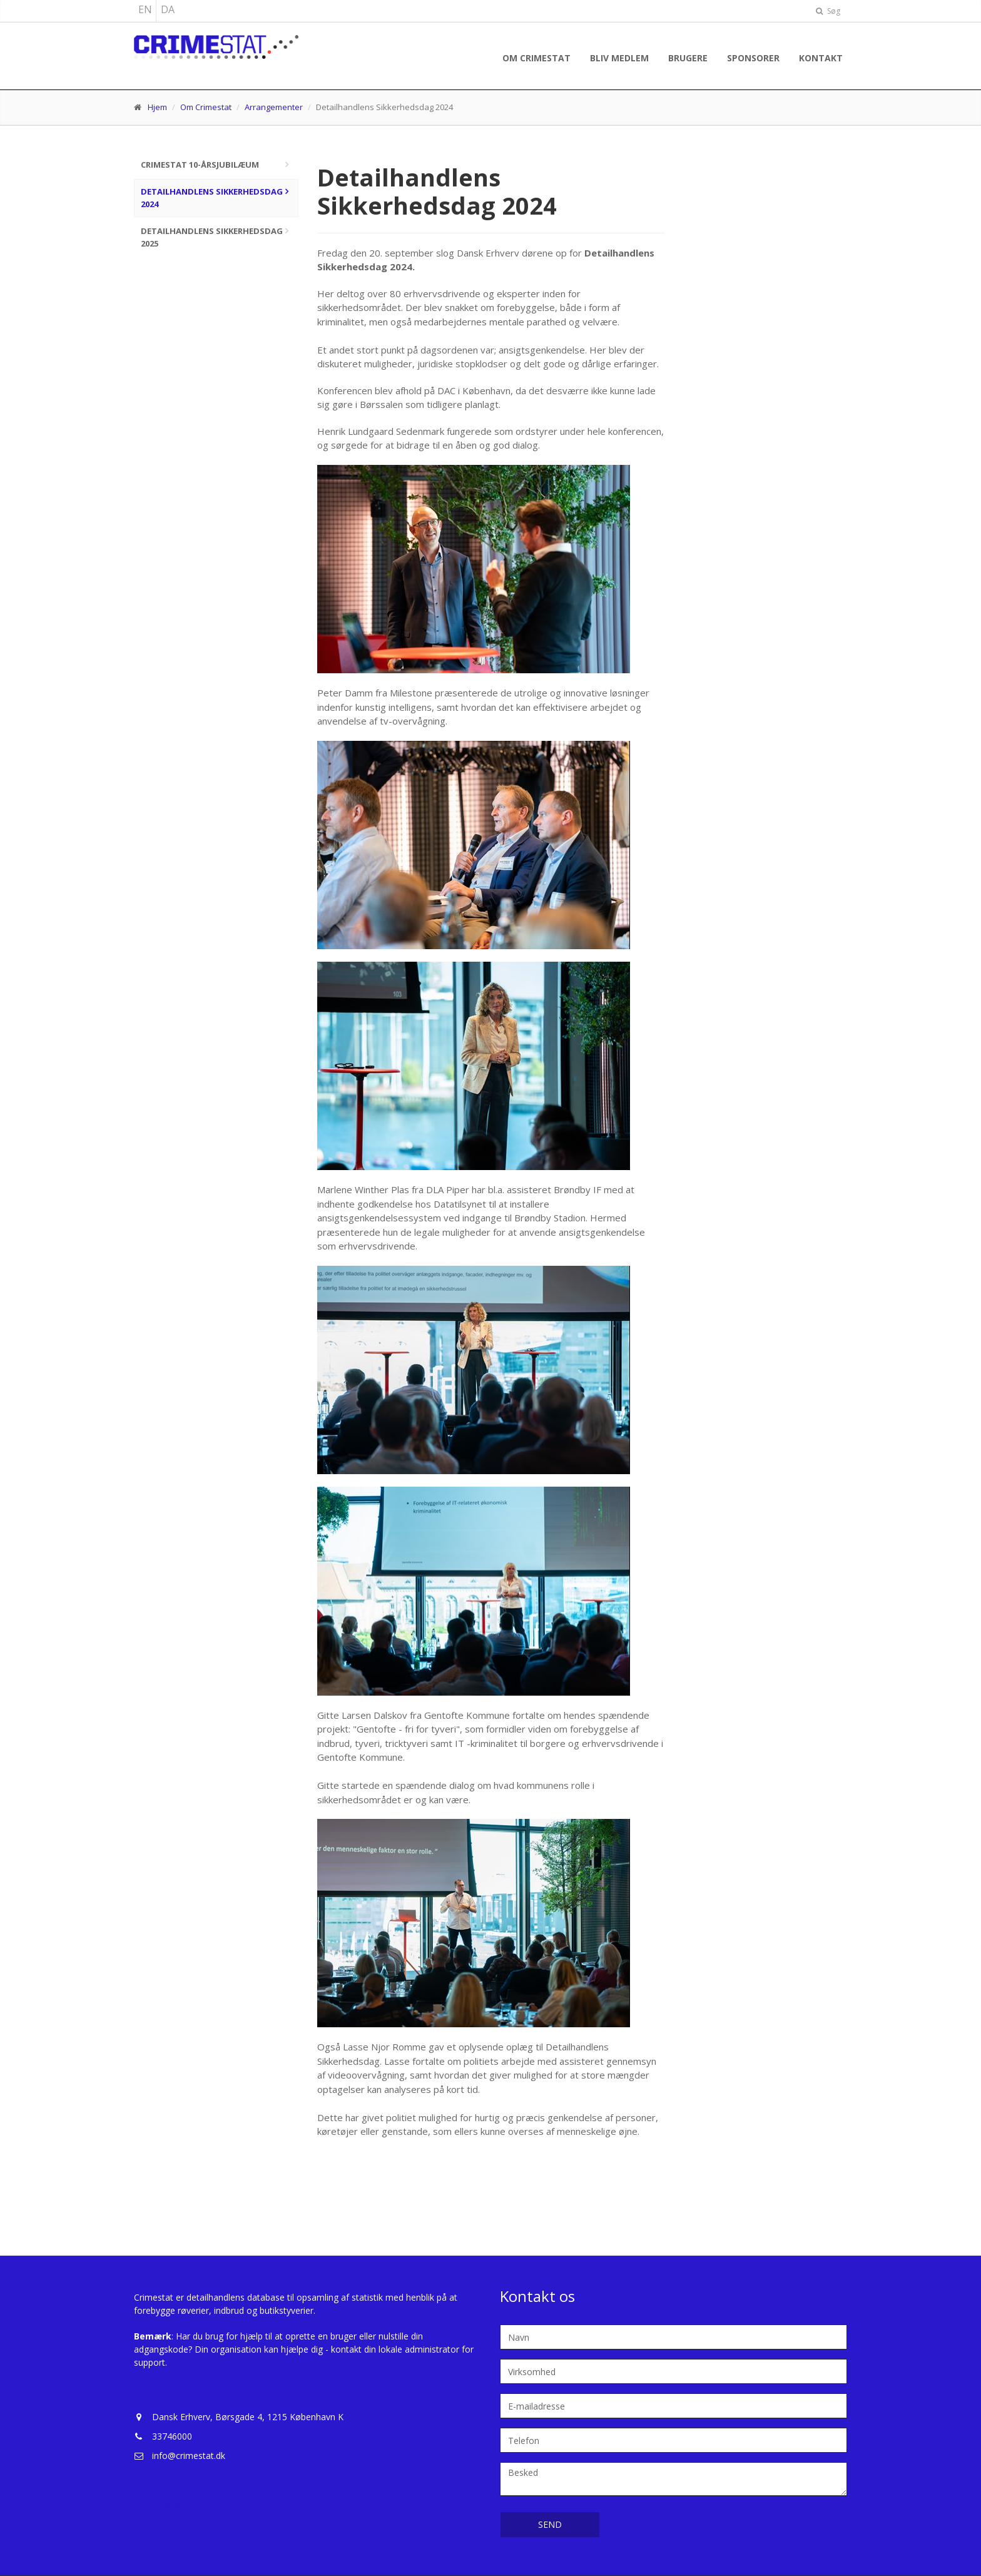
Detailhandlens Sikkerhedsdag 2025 (212, 237)
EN (145, 9)
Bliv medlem (619, 58)
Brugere (688, 58)
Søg (828, 11)
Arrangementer (274, 107)
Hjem (157, 107)
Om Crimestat (536, 58)
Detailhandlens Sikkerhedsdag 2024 (212, 198)
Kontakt (821, 58)
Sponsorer (753, 58)
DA (168, 9)
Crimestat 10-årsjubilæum (200, 164)
